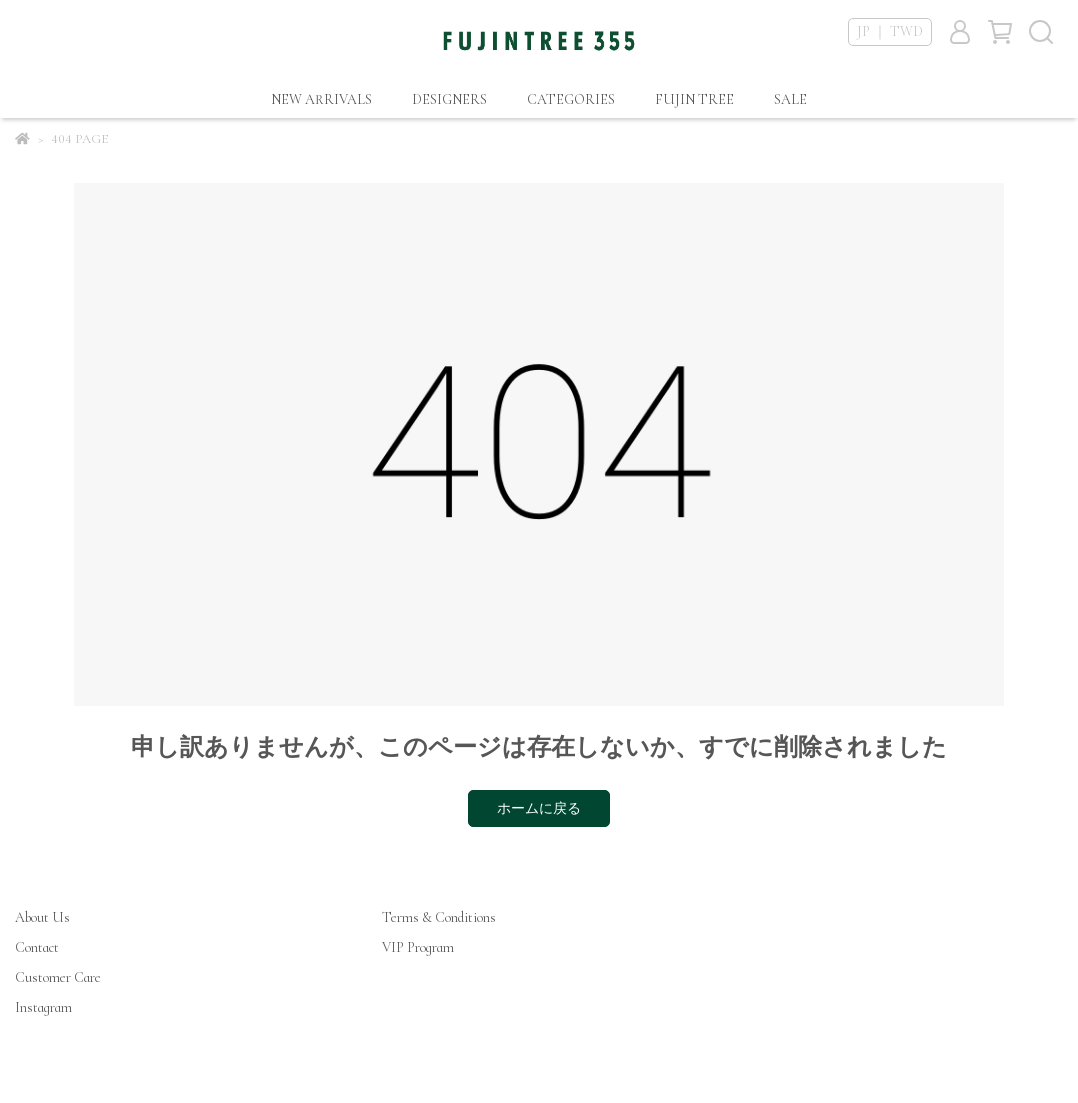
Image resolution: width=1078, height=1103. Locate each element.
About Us (42, 917)
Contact (37, 947)
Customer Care (58, 977)
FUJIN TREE (694, 99)
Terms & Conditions (439, 917)
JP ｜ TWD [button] (890, 31)
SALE (790, 99)
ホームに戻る (539, 808)
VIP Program (418, 947)
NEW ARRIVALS (321, 99)
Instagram (43, 1007)
